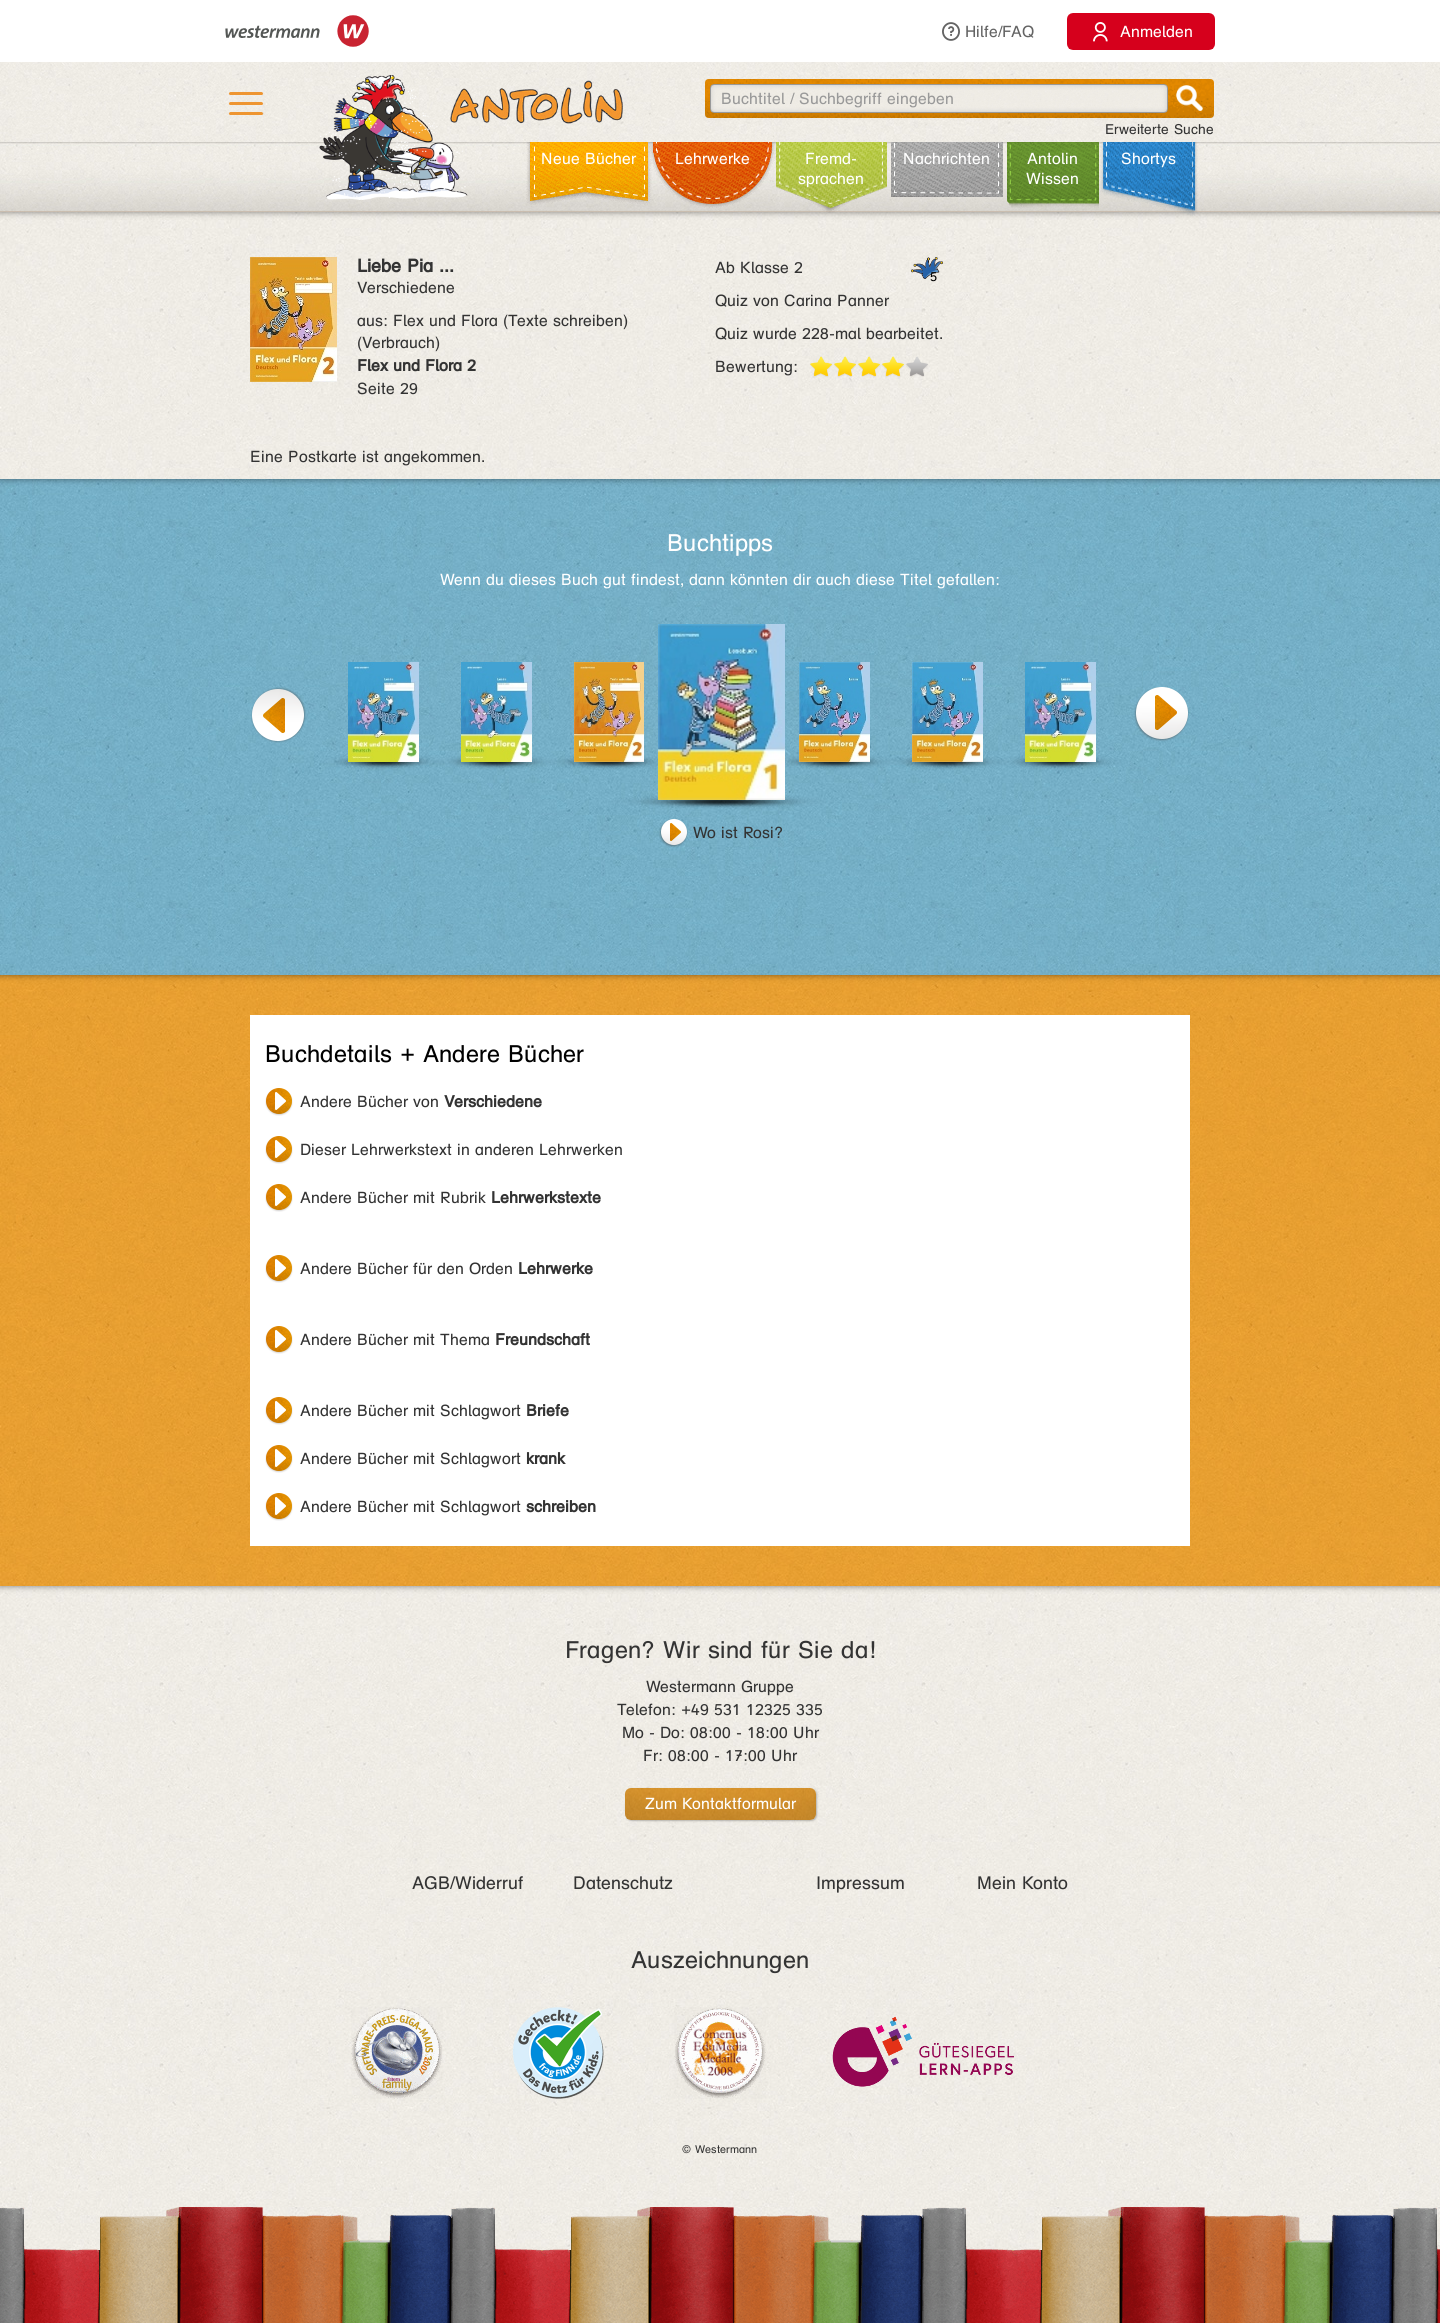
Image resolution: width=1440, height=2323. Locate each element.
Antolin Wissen (1052, 168)
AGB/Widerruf (467, 1883)
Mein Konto (1022, 1883)
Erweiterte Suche (1159, 129)
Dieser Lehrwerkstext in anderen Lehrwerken (461, 1149)
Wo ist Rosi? (738, 832)
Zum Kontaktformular (720, 1803)
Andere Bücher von (421, 1101)
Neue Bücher (588, 158)
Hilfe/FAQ (987, 31)
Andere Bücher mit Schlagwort (434, 1410)
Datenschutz (623, 1883)
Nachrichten (946, 158)
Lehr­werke (712, 158)
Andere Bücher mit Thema (445, 1339)
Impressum (860, 1883)
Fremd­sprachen (831, 168)
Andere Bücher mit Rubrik (450, 1197)
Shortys (1148, 158)
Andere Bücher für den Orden (446, 1268)
